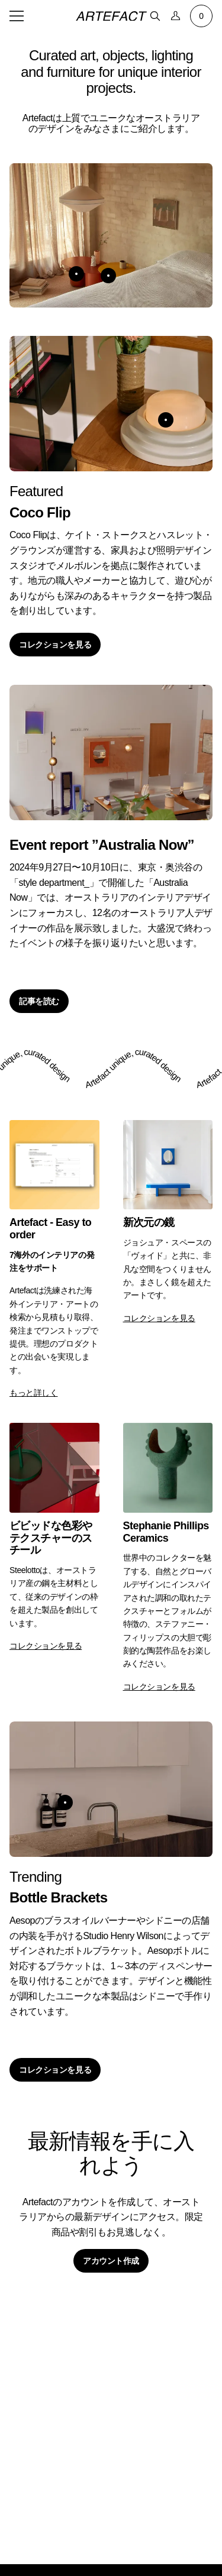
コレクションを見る (55, 644)
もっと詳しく (33, 1392)
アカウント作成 (111, 2261)
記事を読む (39, 1001)
